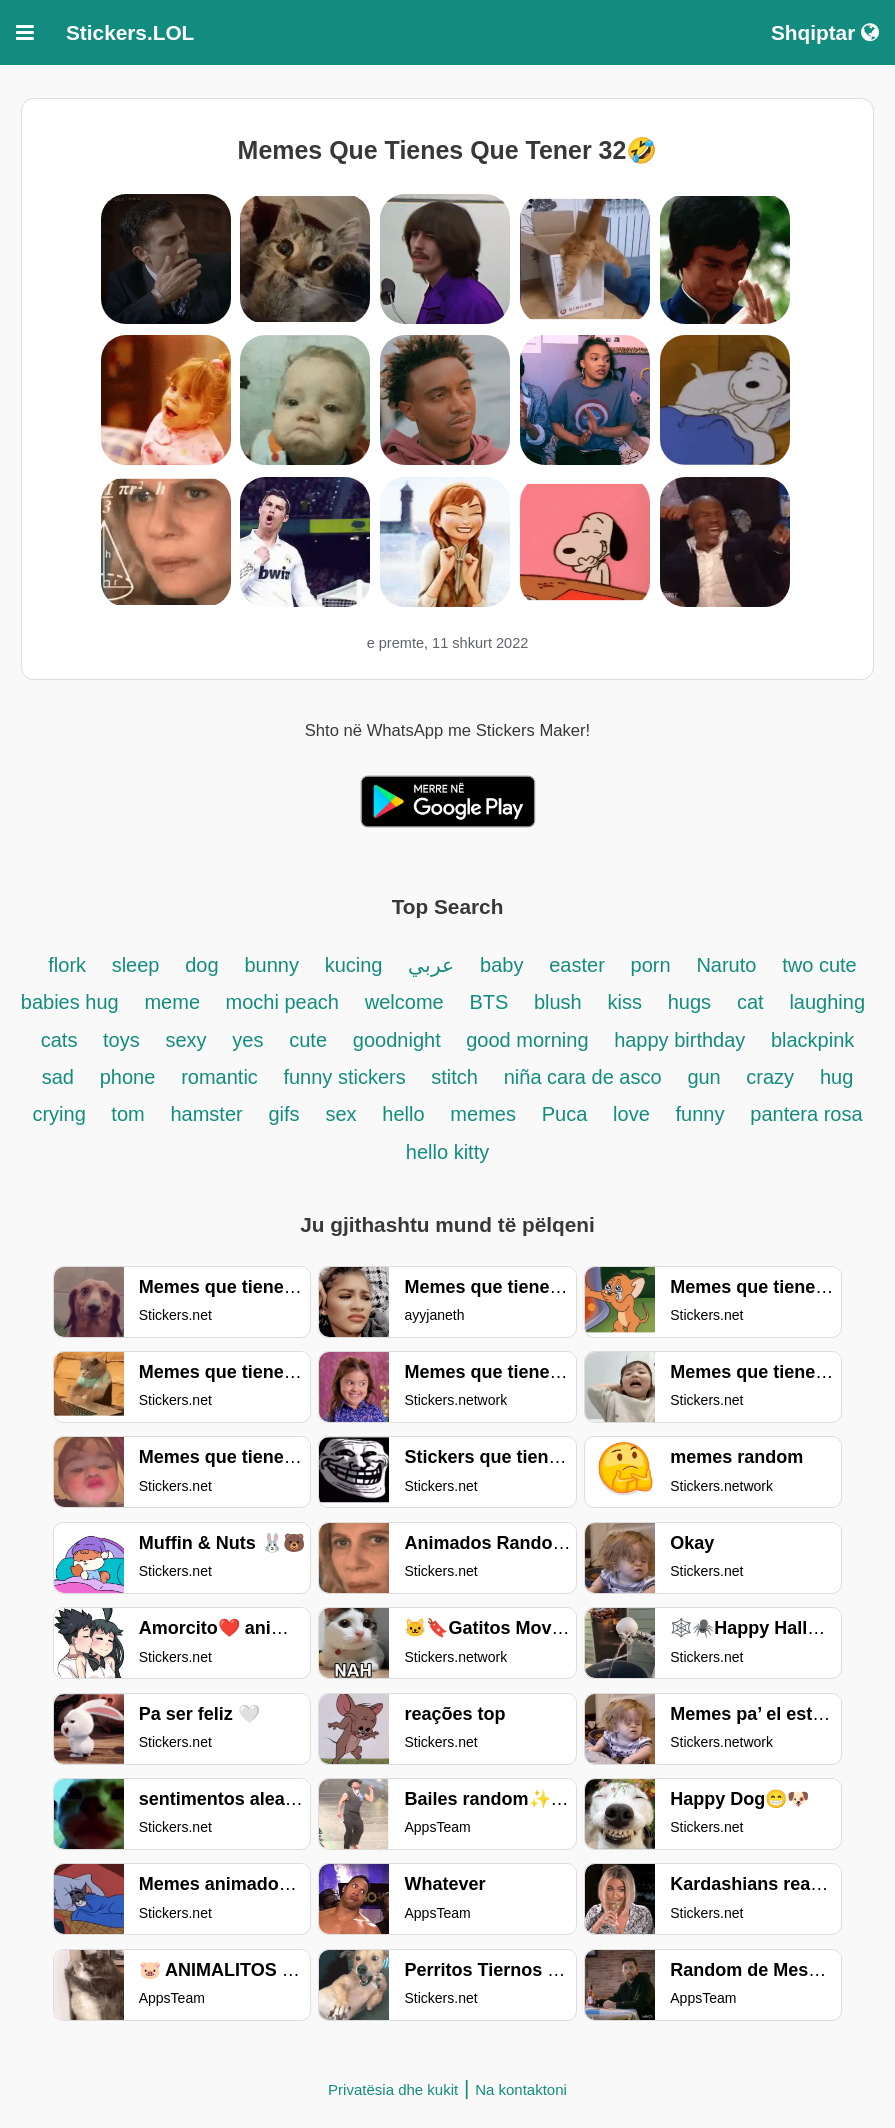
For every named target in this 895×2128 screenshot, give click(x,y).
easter (577, 965)
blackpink (812, 1040)
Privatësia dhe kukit (393, 2089)
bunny (271, 965)
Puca (565, 1114)
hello (403, 1114)
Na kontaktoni (521, 2089)
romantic (222, 1077)
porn (651, 965)
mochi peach (282, 1002)
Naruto (726, 965)
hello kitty (447, 1152)
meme (174, 1002)
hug (836, 1077)
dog (201, 965)
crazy (770, 1077)
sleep (136, 965)
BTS (491, 1002)
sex (340, 1114)
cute (308, 1040)
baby (501, 965)
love (631, 1114)
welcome (404, 1002)
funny (700, 1114)
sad (58, 1077)
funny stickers (347, 1077)
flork (69, 965)
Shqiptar (825, 32)
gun (706, 1077)
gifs (283, 1114)
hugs (689, 1002)
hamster (206, 1114)
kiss (625, 1002)
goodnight (399, 1040)
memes (483, 1114)
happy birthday (682, 1040)
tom (127, 1114)
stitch (454, 1077)
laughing (827, 1002)
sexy (185, 1040)
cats (62, 1040)
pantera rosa (806, 1114)
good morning (530, 1040)
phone (128, 1077)
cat (750, 1002)
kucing (354, 965)
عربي (431, 965)
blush (558, 1002)
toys (121, 1040)
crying (61, 1114)
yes (247, 1040)
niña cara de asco (583, 1077)
